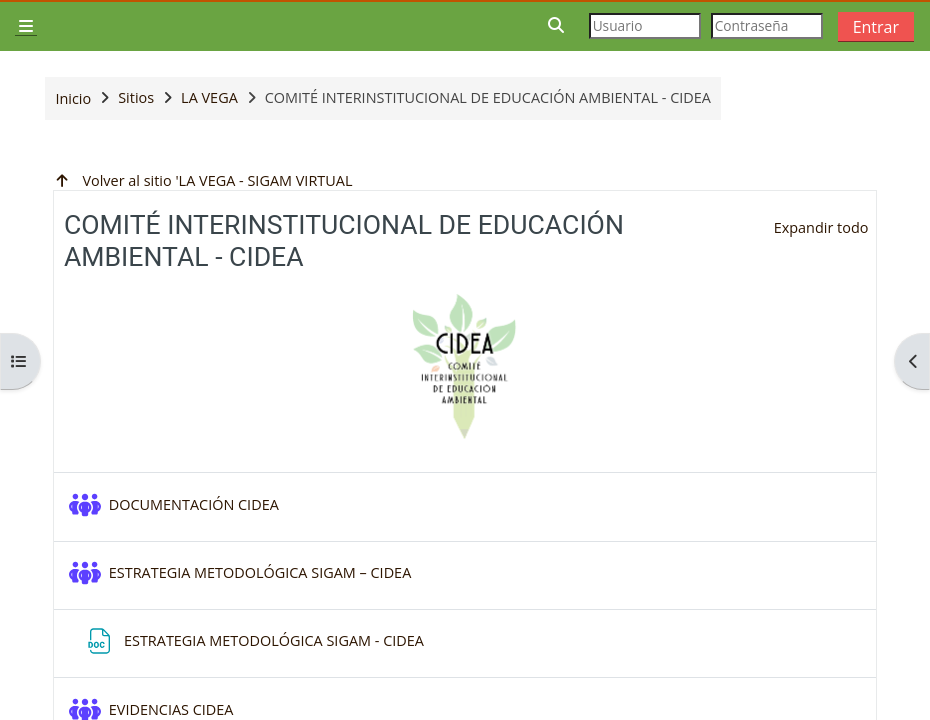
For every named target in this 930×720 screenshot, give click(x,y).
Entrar (876, 27)
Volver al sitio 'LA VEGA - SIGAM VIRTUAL (202, 180)
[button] (557, 25)
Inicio (73, 98)
